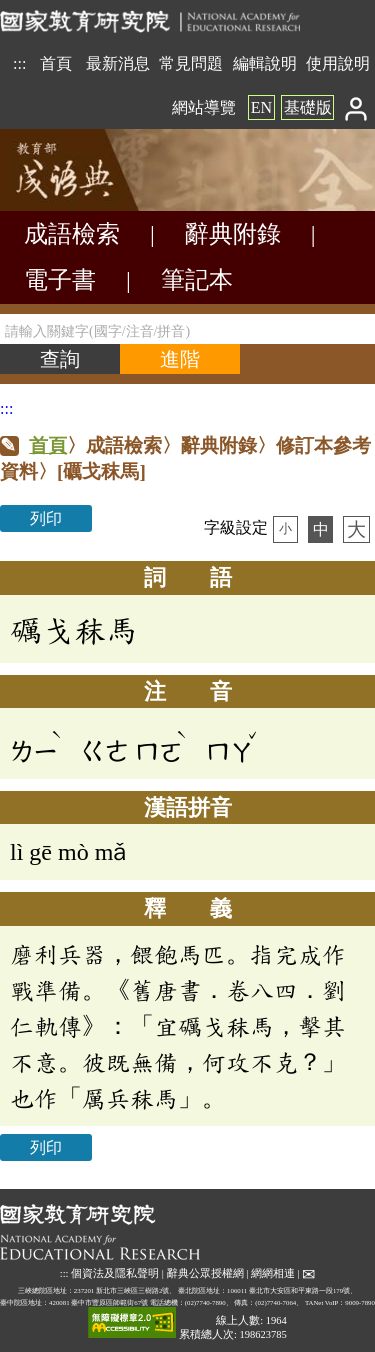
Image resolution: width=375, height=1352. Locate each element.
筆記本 (197, 280)
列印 (46, 518)
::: (19, 63)
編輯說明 (265, 63)
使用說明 (338, 63)
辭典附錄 (233, 234)
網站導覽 (204, 107)
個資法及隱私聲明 (115, 1273)
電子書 (60, 280)
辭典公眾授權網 (205, 1273)
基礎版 (308, 107)
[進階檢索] (180, 359)
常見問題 (191, 63)
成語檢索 (72, 234)
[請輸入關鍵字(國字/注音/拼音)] (187, 329)
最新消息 (118, 63)
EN (261, 107)
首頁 (56, 63)
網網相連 (273, 1273)
